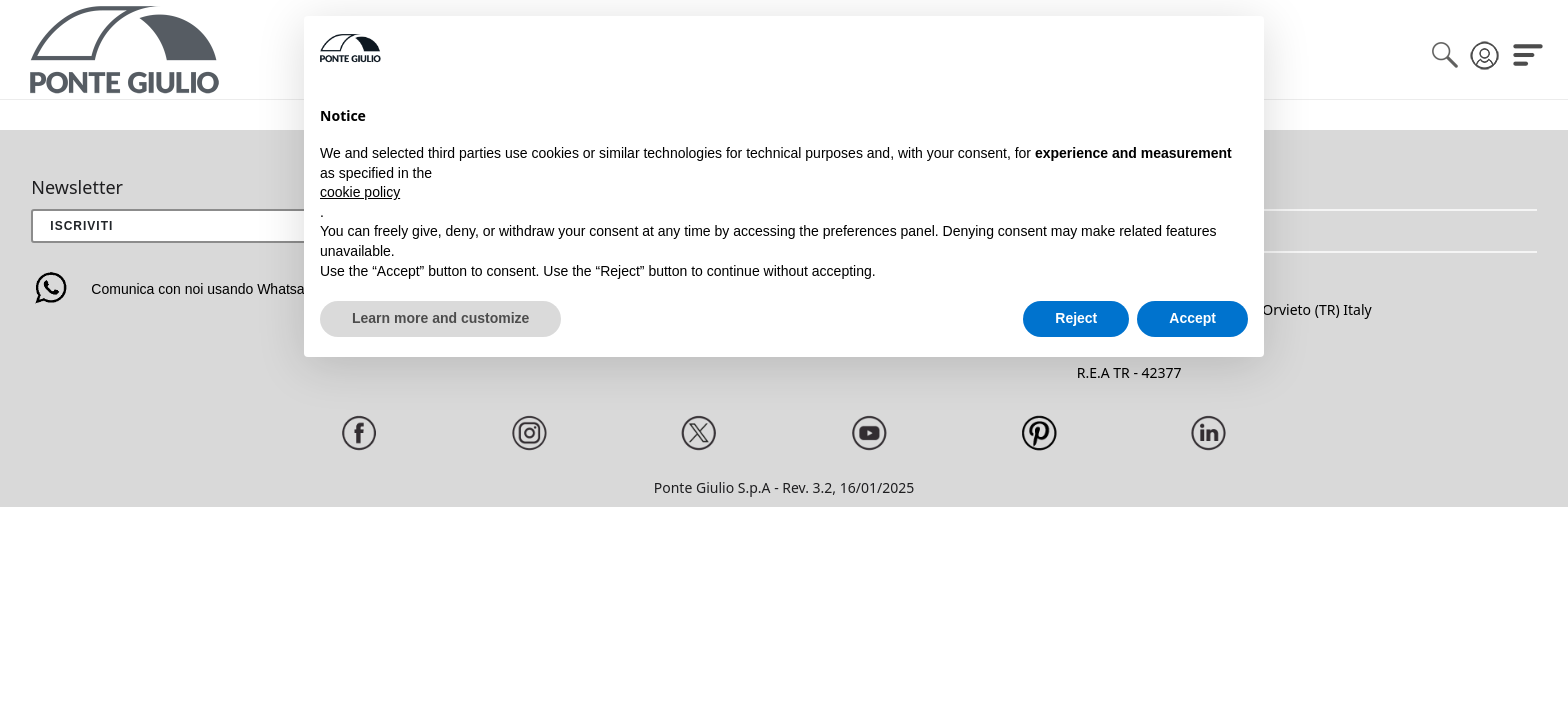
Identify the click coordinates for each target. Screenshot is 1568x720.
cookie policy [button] (360, 192)
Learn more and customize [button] (440, 318)
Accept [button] (1192, 318)
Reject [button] (1076, 318)
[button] (1307, 231)
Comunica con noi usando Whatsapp (175, 289)
